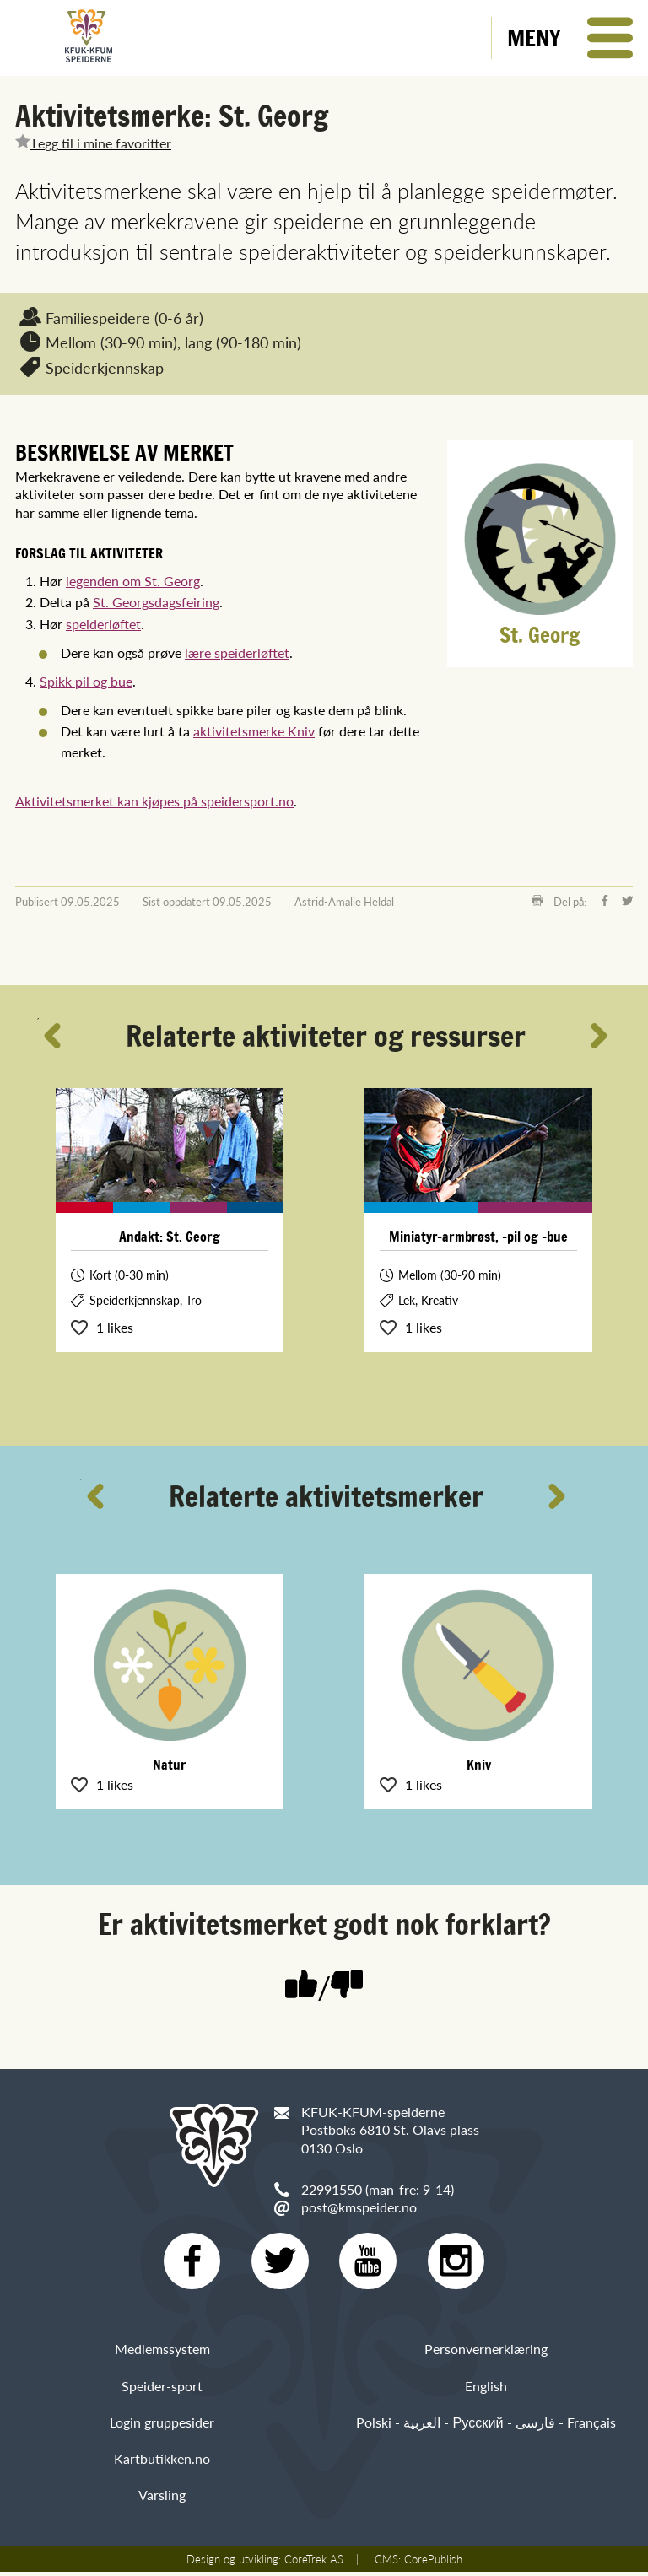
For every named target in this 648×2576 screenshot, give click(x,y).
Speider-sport (162, 2389)
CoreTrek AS (313, 2563)
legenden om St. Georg (133, 580)
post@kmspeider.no (359, 2207)
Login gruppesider (162, 2426)
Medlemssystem (162, 2353)
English (486, 2389)
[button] (570, 38)
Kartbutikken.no (162, 2462)
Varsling (162, 2499)
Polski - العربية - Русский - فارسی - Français (485, 2426)
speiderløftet (103, 623)
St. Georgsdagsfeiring (156, 602)
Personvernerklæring (486, 2353)
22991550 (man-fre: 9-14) (377, 2189)
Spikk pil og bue (86, 681)
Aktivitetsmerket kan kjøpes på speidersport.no (154, 801)
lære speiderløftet (237, 652)
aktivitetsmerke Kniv (254, 731)
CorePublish (433, 2563)
